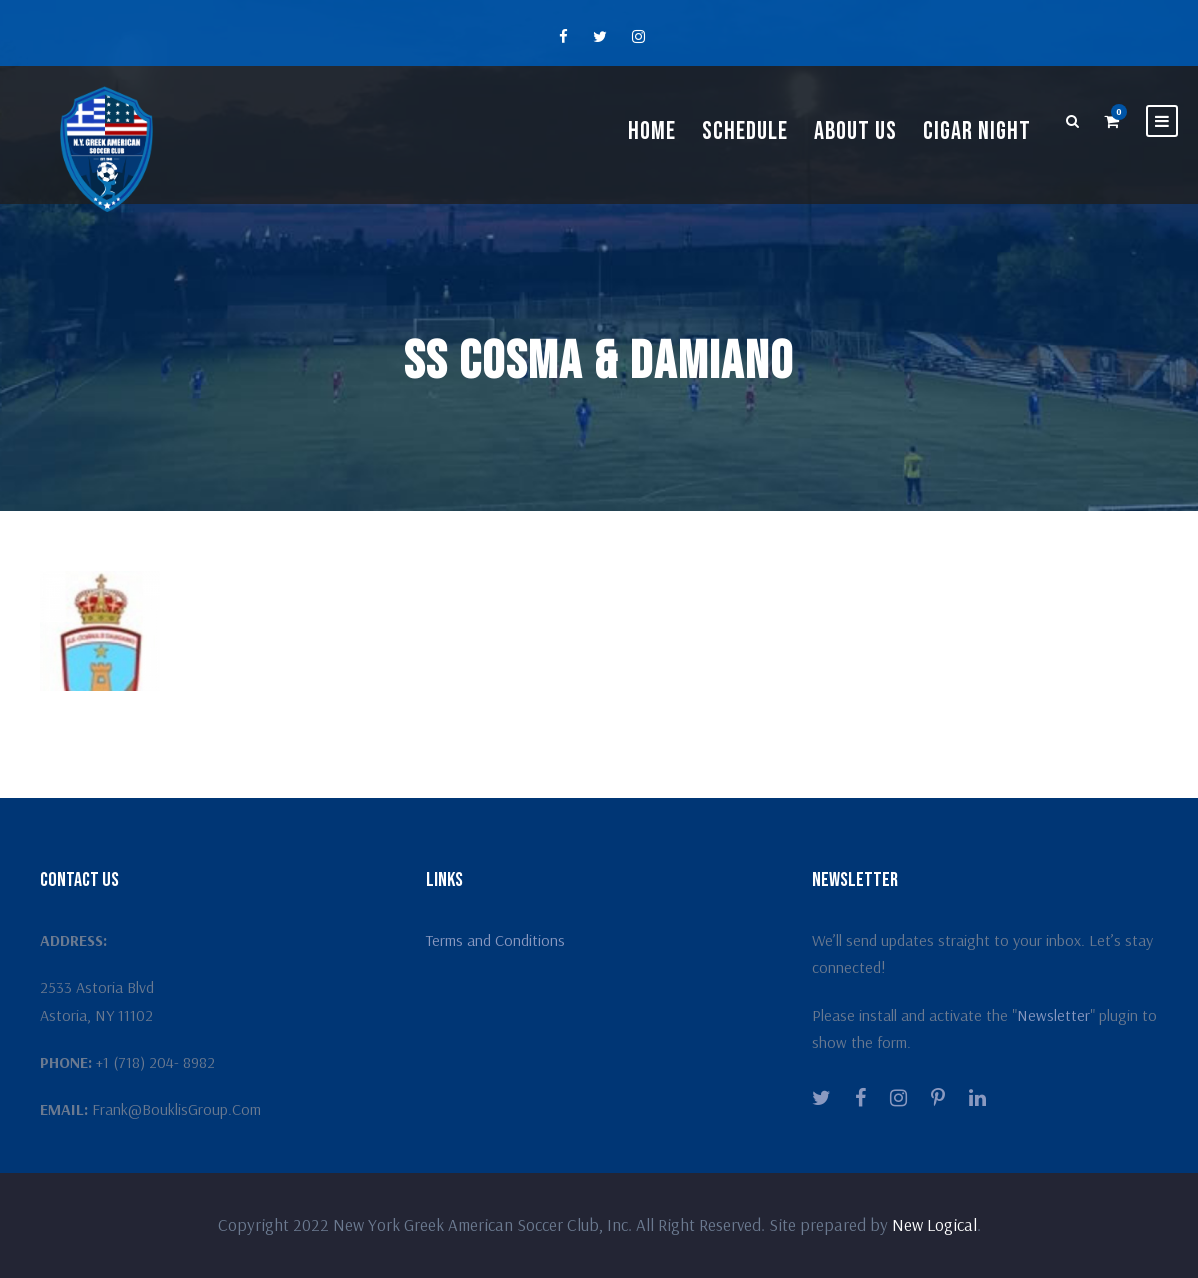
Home (652, 131)
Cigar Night (977, 131)
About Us (855, 131)
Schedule (745, 131)
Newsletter (1053, 1015)
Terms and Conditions (495, 940)
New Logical (934, 1224)
